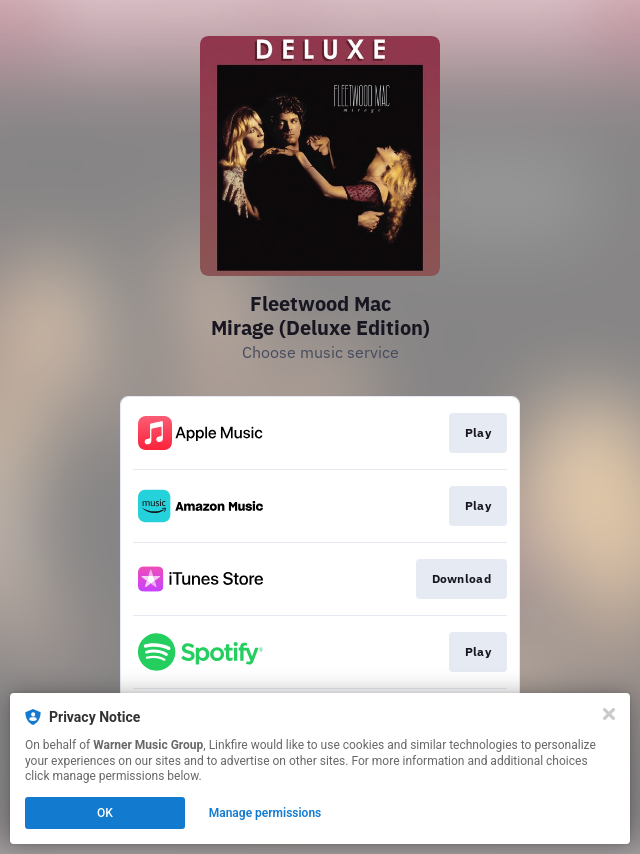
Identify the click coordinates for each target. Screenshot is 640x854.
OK (105, 813)
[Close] (609, 714)
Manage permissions (265, 813)
